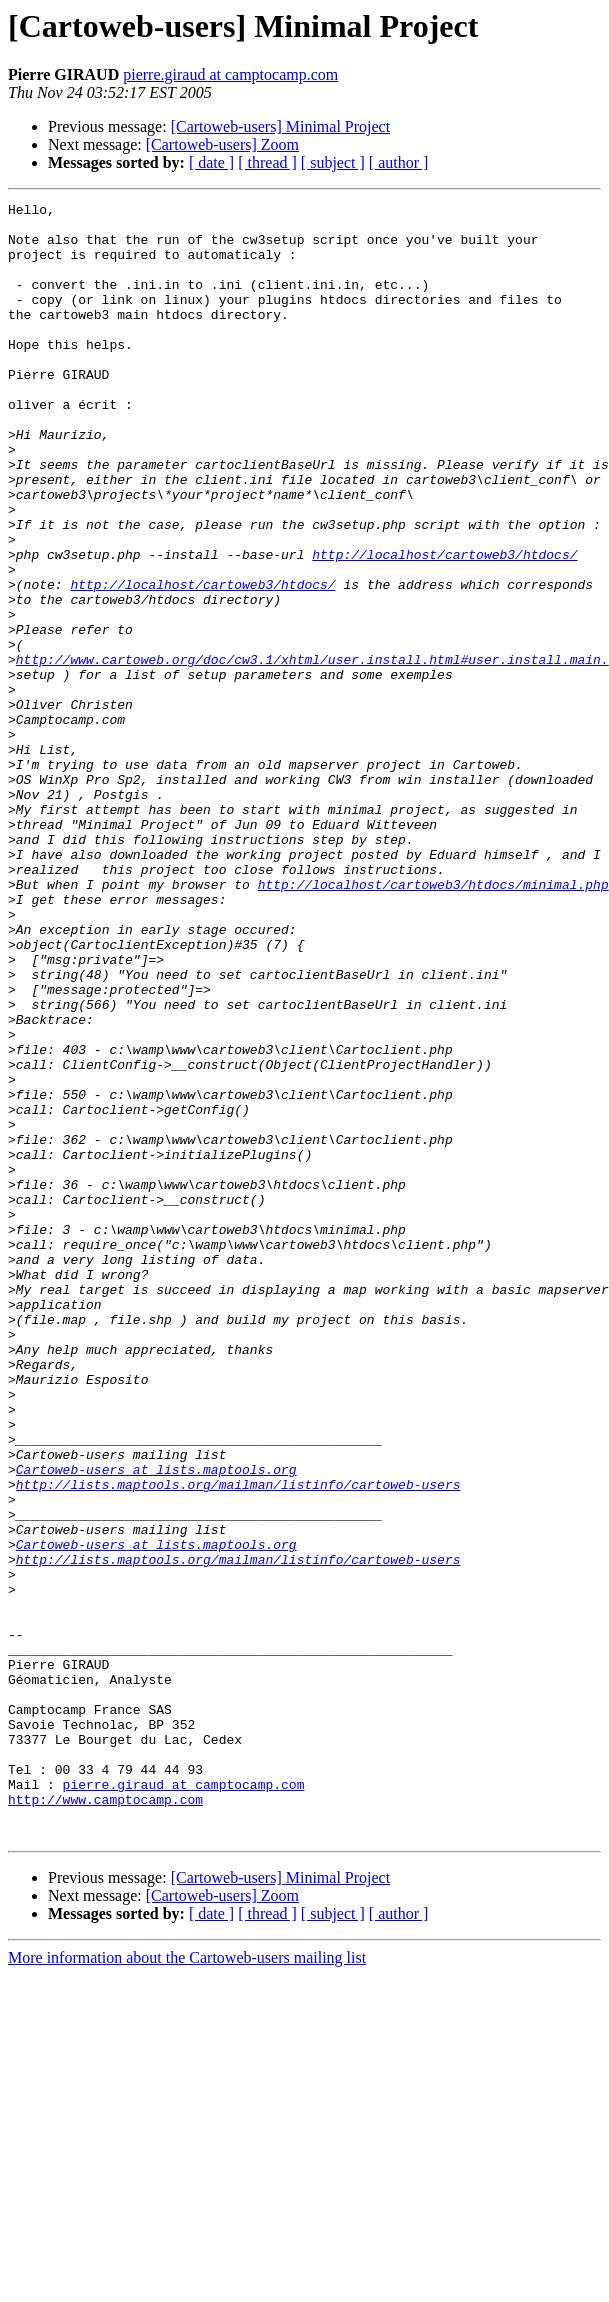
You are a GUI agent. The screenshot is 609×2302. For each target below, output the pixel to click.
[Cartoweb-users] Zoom (222, 144)
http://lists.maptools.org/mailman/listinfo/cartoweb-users (238, 1742)
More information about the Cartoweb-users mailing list (187, 2284)
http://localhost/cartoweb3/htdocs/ (444, 626)
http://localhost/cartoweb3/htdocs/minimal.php (433, 1022)
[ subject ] (333, 162)
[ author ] (399, 162)
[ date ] (211, 162)
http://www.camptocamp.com (105, 2120)
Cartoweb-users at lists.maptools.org (156, 1724)
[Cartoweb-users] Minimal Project (281, 126)
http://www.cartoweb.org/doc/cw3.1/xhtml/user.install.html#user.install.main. (312, 752)
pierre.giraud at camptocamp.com (230, 74)
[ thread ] (267, 162)
